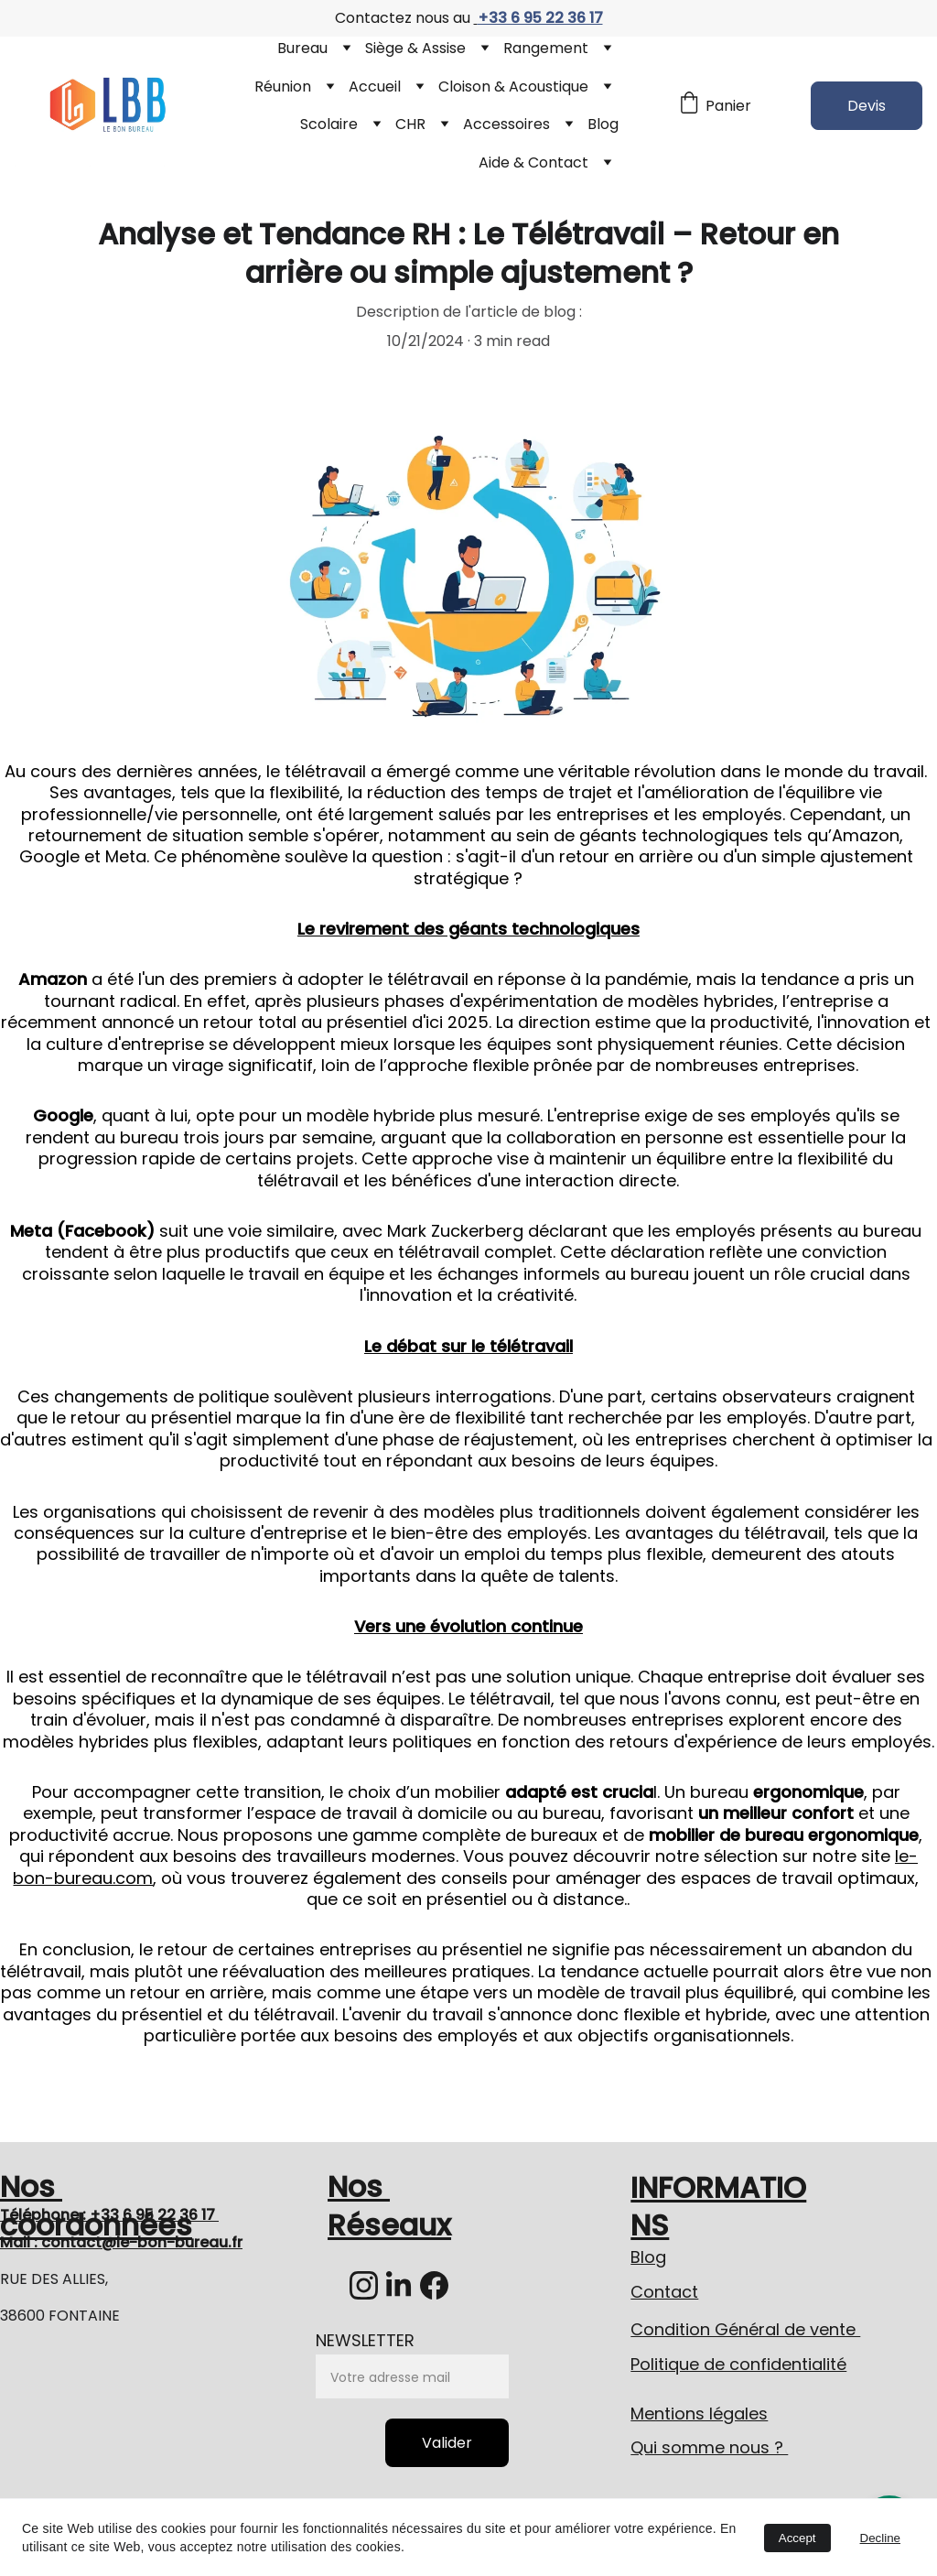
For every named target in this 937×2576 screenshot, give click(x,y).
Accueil (375, 86)
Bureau (302, 48)
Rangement (545, 48)
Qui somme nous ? (709, 2447)
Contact (664, 2291)
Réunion (282, 86)
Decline (880, 2538)
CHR (410, 124)
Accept (797, 2538)
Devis (866, 105)
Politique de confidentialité (738, 2364)
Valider (447, 2442)
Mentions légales (699, 2413)
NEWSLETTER (365, 2340)
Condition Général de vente (745, 2329)
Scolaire (329, 124)
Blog (603, 124)
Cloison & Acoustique (513, 86)
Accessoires (506, 124)
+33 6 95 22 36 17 (540, 17)
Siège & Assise (415, 48)
